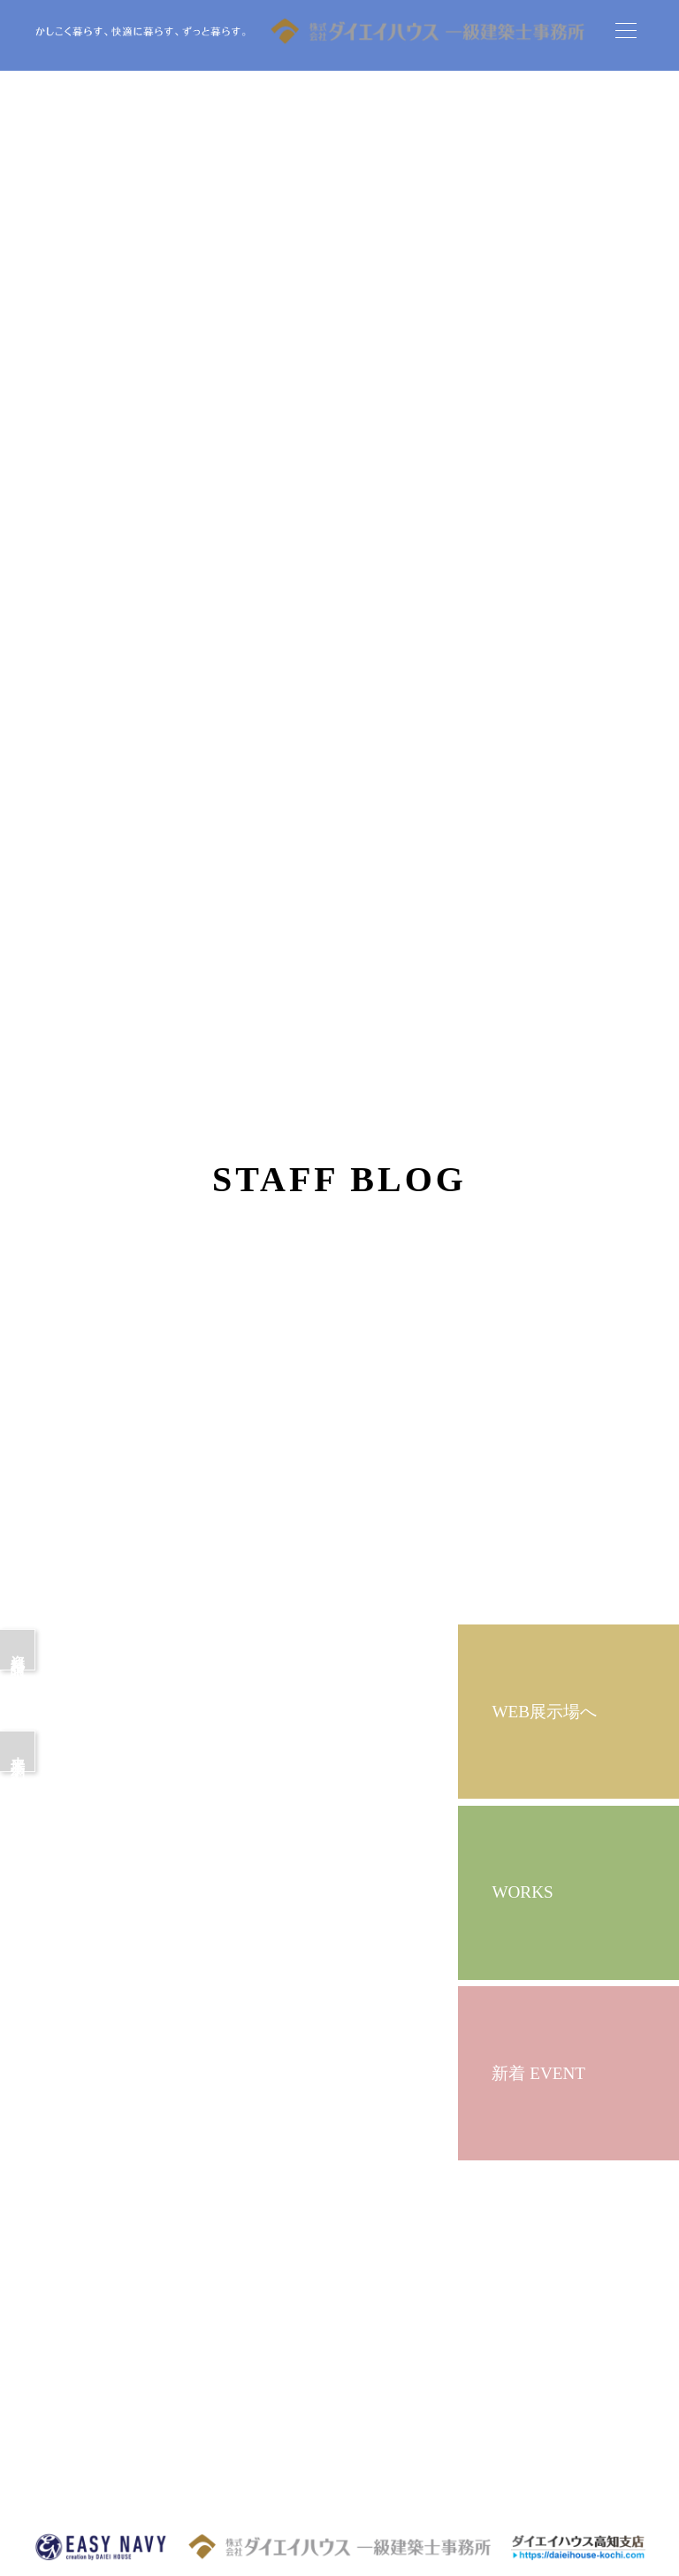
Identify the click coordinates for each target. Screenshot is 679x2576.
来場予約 (18, 1751)
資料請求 (18, 1649)
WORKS (522, 1892)
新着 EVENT (538, 2073)
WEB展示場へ (544, 1711)
